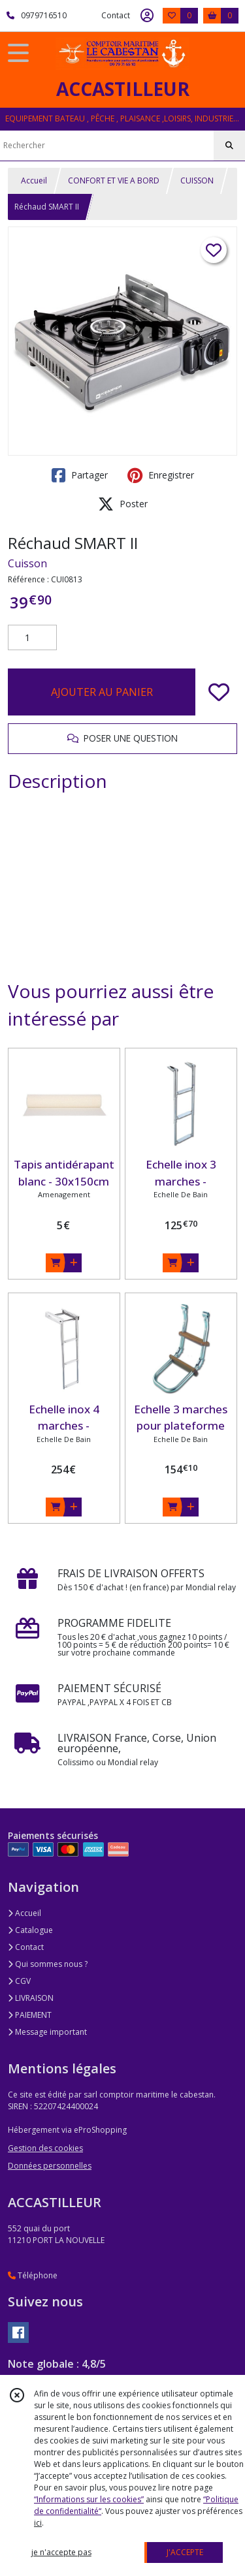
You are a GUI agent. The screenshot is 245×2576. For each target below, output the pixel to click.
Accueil (34, 180)
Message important (47, 2031)
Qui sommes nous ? (48, 1964)
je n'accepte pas (61, 2552)
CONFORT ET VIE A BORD (113, 180)
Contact (115, 15)
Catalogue (30, 1930)
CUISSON (197, 180)
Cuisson (27, 563)
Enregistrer (160, 475)
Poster (123, 504)
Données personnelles (49, 2165)
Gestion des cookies (45, 2148)
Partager (80, 475)
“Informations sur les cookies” (89, 2499)
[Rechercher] (229, 146)
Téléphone (32, 2275)
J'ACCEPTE (185, 2552)
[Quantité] (32, 638)
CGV (19, 1981)
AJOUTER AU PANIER (102, 692)
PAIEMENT (30, 2014)
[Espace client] (147, 15)
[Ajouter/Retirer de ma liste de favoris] (219, 692)
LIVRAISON (31, 1997)
